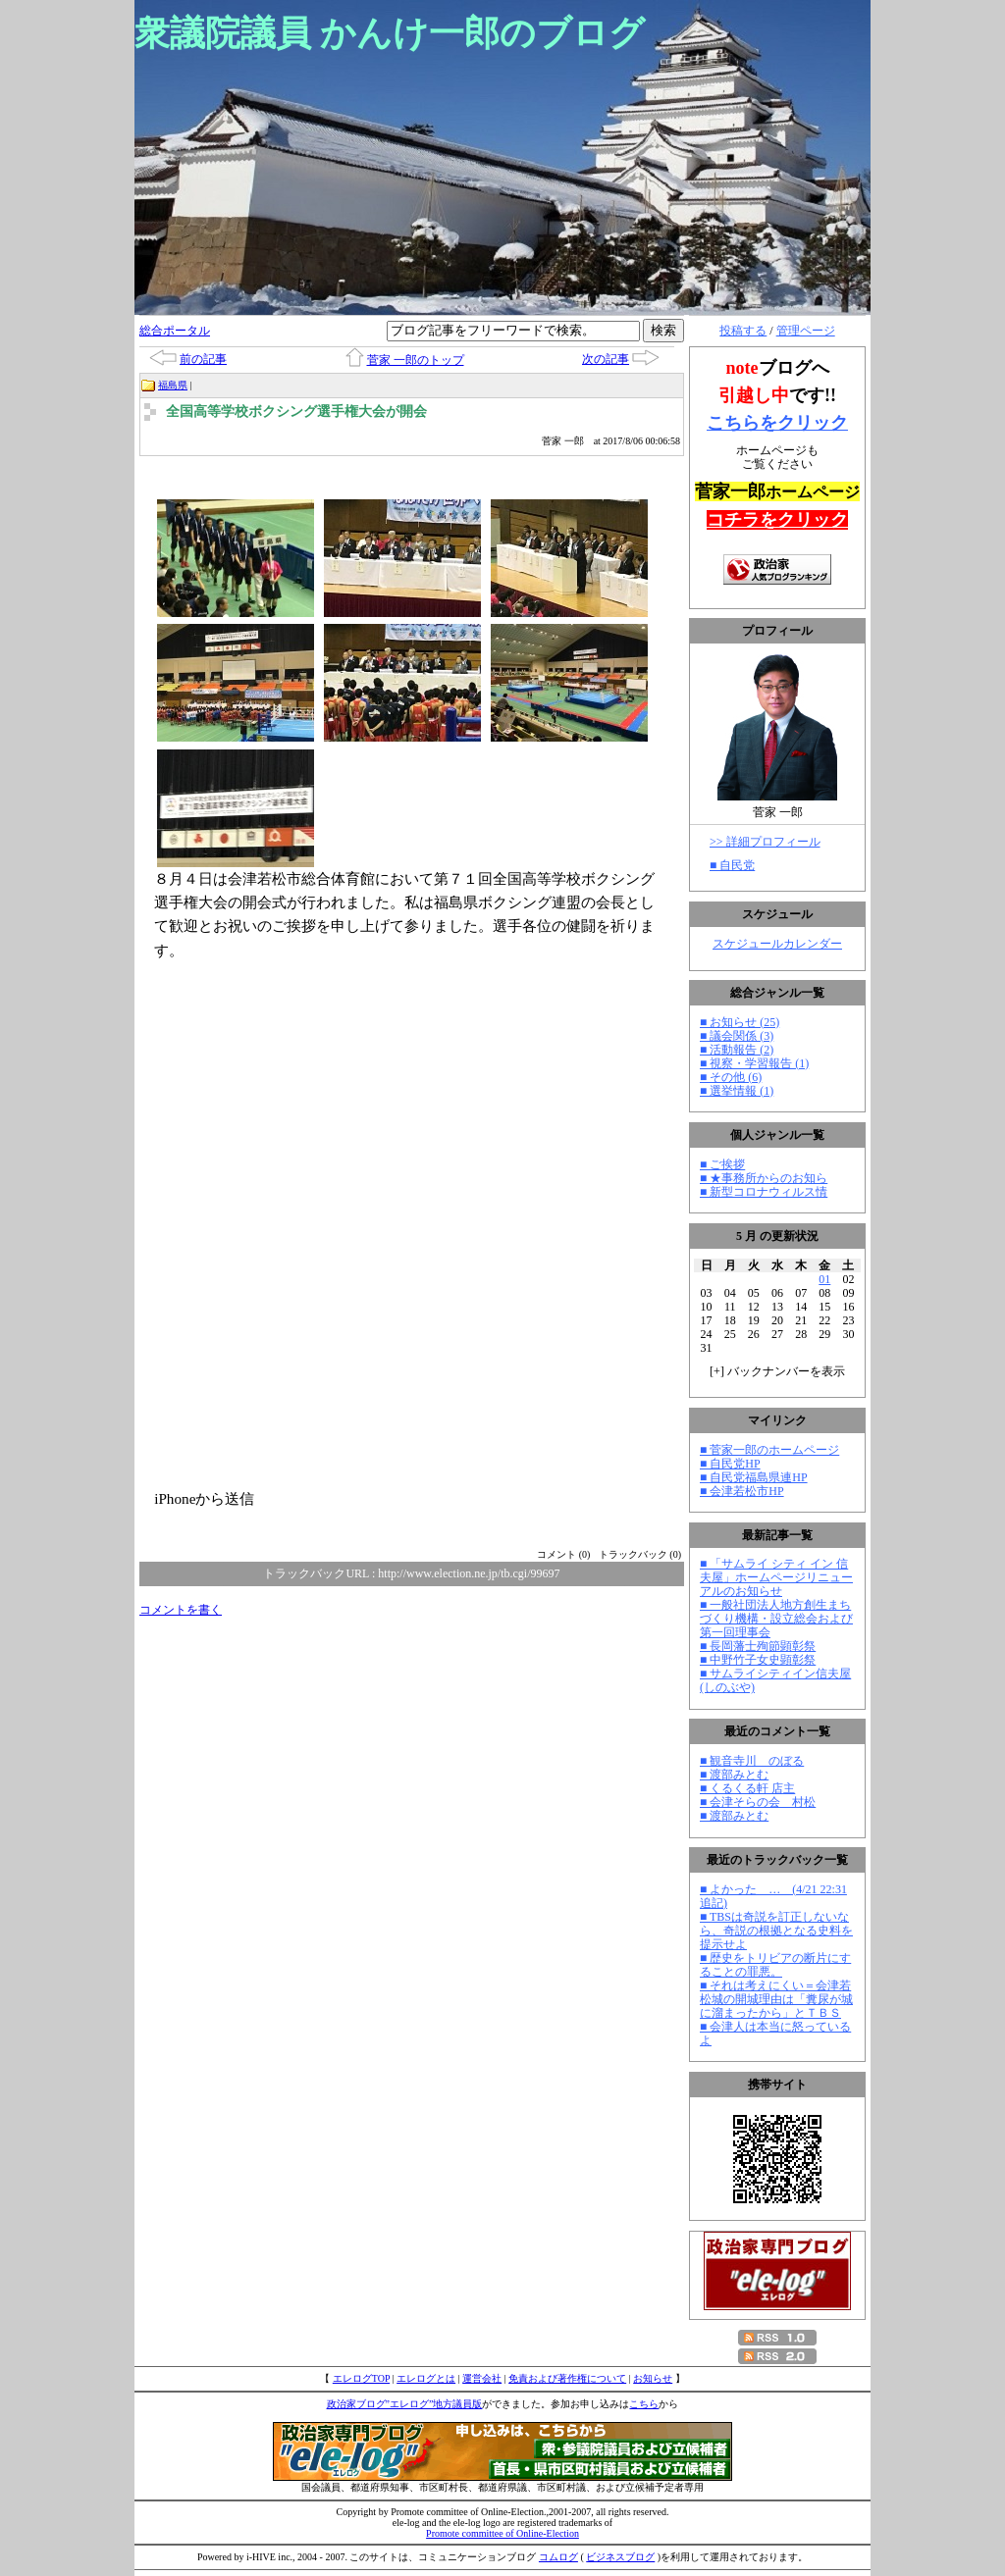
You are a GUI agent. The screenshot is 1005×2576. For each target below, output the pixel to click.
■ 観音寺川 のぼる (752, 1761)
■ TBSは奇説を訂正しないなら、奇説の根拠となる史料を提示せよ (776, 1930)
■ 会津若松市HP (742, 1491)
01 (824, 1279)
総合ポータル (174, 330)
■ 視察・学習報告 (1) (754, 1063)
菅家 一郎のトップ (415, 360)
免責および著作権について (567, 2378)
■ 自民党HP (730, 1463)
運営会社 (482, 2378)
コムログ (558, 2556)
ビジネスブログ (620, 2556)
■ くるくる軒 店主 (747, 1788)
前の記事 (203, 359)
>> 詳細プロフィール (765, 842)
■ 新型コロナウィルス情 (763, 1192)
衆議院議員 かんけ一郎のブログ (389, 33)
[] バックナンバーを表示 (777, 1371)
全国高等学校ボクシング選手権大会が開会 (296, 411)
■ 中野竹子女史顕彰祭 (758, 1660)
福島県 (172, 385)
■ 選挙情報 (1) (736, 1091)
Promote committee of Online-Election (502, 2533)
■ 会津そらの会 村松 (758, 1802)
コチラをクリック (777, 520)
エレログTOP (361, 2378)
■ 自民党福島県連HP (754, 1477)
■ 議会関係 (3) (736, 1036)
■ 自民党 (732, 865)
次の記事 (605, 359)
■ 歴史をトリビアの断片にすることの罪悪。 (775, 1965)
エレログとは (426, 2378)
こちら (644, 2403)
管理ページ (805, 330)
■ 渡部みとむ (734, 1774)
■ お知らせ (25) (739, 1022)
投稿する (743, 330)
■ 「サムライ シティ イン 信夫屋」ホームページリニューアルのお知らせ (776, 1577)
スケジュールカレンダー (777, 944)
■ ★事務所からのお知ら (763, 1178)
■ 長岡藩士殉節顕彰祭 (758, 1646)
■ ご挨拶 (722, 1164)
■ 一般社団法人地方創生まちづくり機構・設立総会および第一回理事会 (776, 1618)
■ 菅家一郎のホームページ (769, 1450)
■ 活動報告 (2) (736, 1049)
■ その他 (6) (731, 1077)
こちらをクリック (777, 423)
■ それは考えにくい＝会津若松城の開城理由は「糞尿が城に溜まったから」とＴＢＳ (776, 1999)
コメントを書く (180, 1610)
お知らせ (652, 2378)
